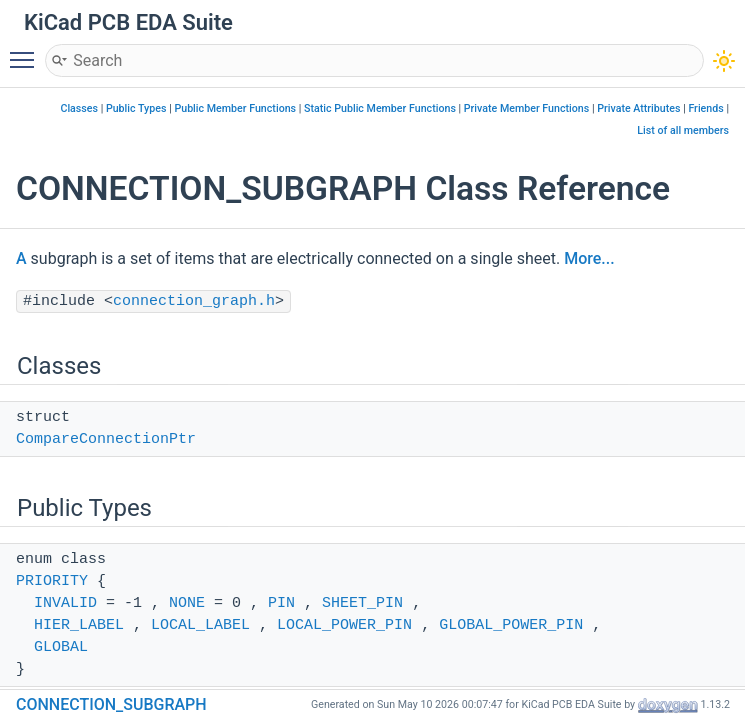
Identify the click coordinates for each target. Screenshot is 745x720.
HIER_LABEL (79, 625)
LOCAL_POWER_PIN (344, 625)
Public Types (136, 108)
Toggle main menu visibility (27, 51)
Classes (79, 108)
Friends (705, 108)
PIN (281, 603)
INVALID (65, 603)
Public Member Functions (235, 108)
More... (589, 258)
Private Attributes (638, 108)
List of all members (683, 130)
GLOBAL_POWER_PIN (511, 625)
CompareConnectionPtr (106, 439)
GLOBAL (61, 647)
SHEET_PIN (362, 603)
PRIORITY (52, 581)
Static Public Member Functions (380, 108)
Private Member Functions (526, 108)
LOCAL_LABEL (200, 625)
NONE (187, 603)
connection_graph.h (194, 301)
